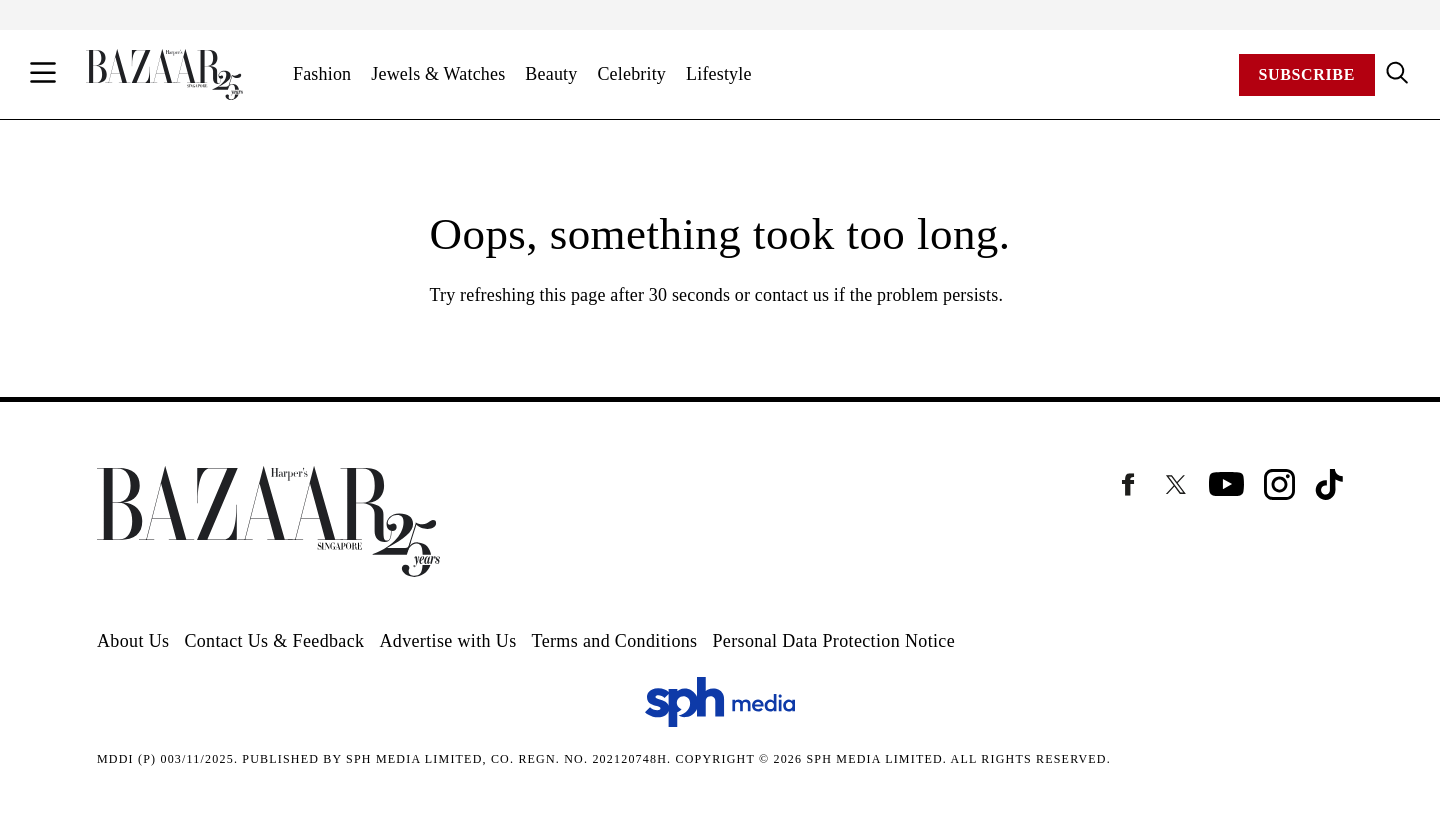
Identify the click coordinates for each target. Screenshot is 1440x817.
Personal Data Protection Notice (833, 641)
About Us (133, 641)
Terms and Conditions (615, 641)
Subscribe (1307, 74)
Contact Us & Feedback (274, 641)
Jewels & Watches (438, 74)
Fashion (322, 74)
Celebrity (631, 74)
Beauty (551, 74)
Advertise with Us (447, 641)
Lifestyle (719, 74)
